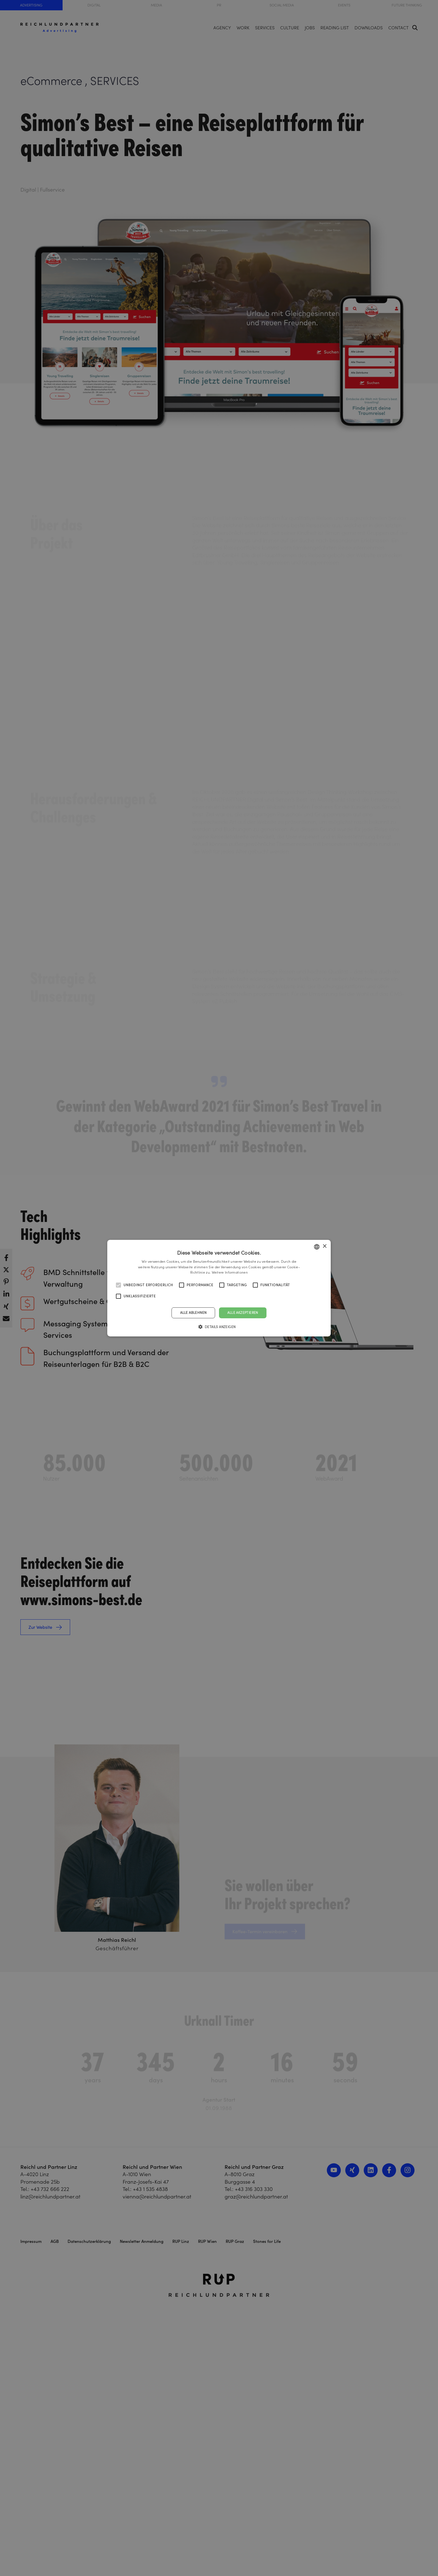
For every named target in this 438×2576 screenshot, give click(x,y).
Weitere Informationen (230, 1272)
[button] (219, 1326)
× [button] (324, 1246)
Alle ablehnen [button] (193, 1312)
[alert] (219, 1288)
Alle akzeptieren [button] (242, 1312)
